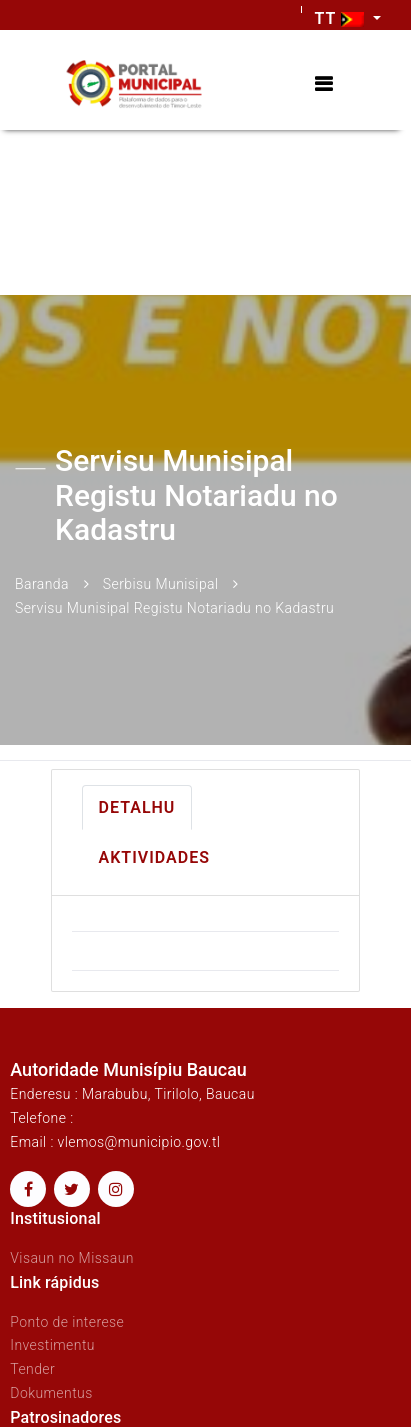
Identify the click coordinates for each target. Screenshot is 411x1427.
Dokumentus (51, 1393)
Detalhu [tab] (137, 807)
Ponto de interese (67, 1322)
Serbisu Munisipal (161, 584)
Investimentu (52, 1345)
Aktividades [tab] (154, 857)
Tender (32, 1369)
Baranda (42, 584)
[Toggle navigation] (323, 84)
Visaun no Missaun (72, 1258)
